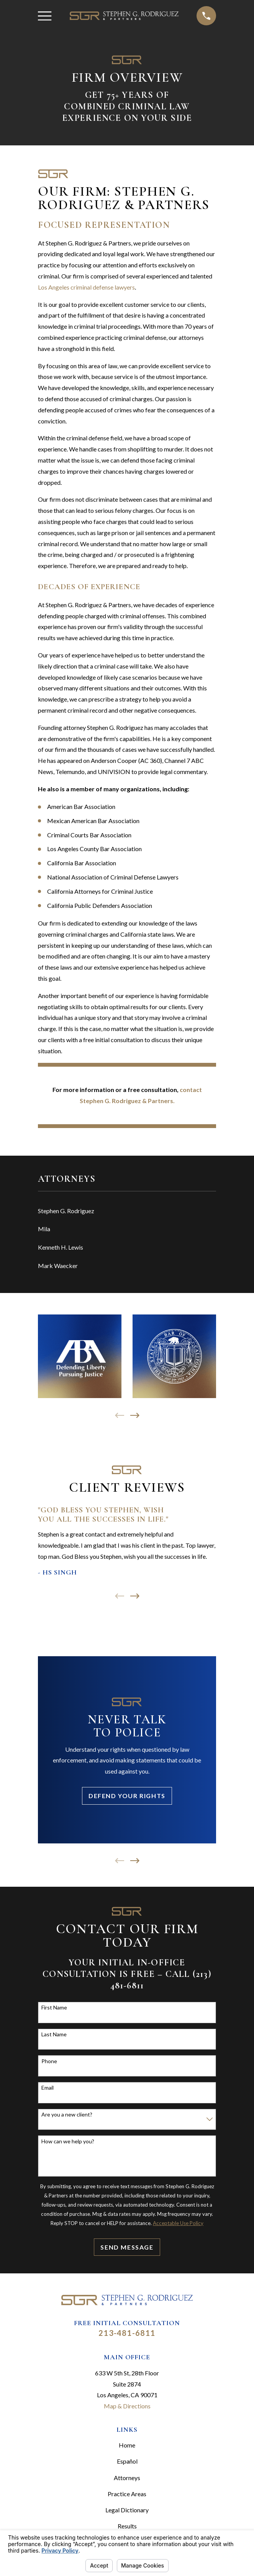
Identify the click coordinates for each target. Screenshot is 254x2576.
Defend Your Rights (127, 1795)
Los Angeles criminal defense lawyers (86, 287)
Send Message (126, 2247)
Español (127, 2461)
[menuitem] (127, 1211)
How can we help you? (67, 2141)
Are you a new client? (66, 2115)
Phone (49, 2061)
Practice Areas (127, 2493)
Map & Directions (127, 2406)
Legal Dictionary (127, 2509)
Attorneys (127, 2477)
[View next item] (134, 1415)
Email (47, 2088)
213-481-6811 (126, 2332)
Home (127, 2445)
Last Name (54, 2034)
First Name (54, 2007)
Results (127, 2526)
